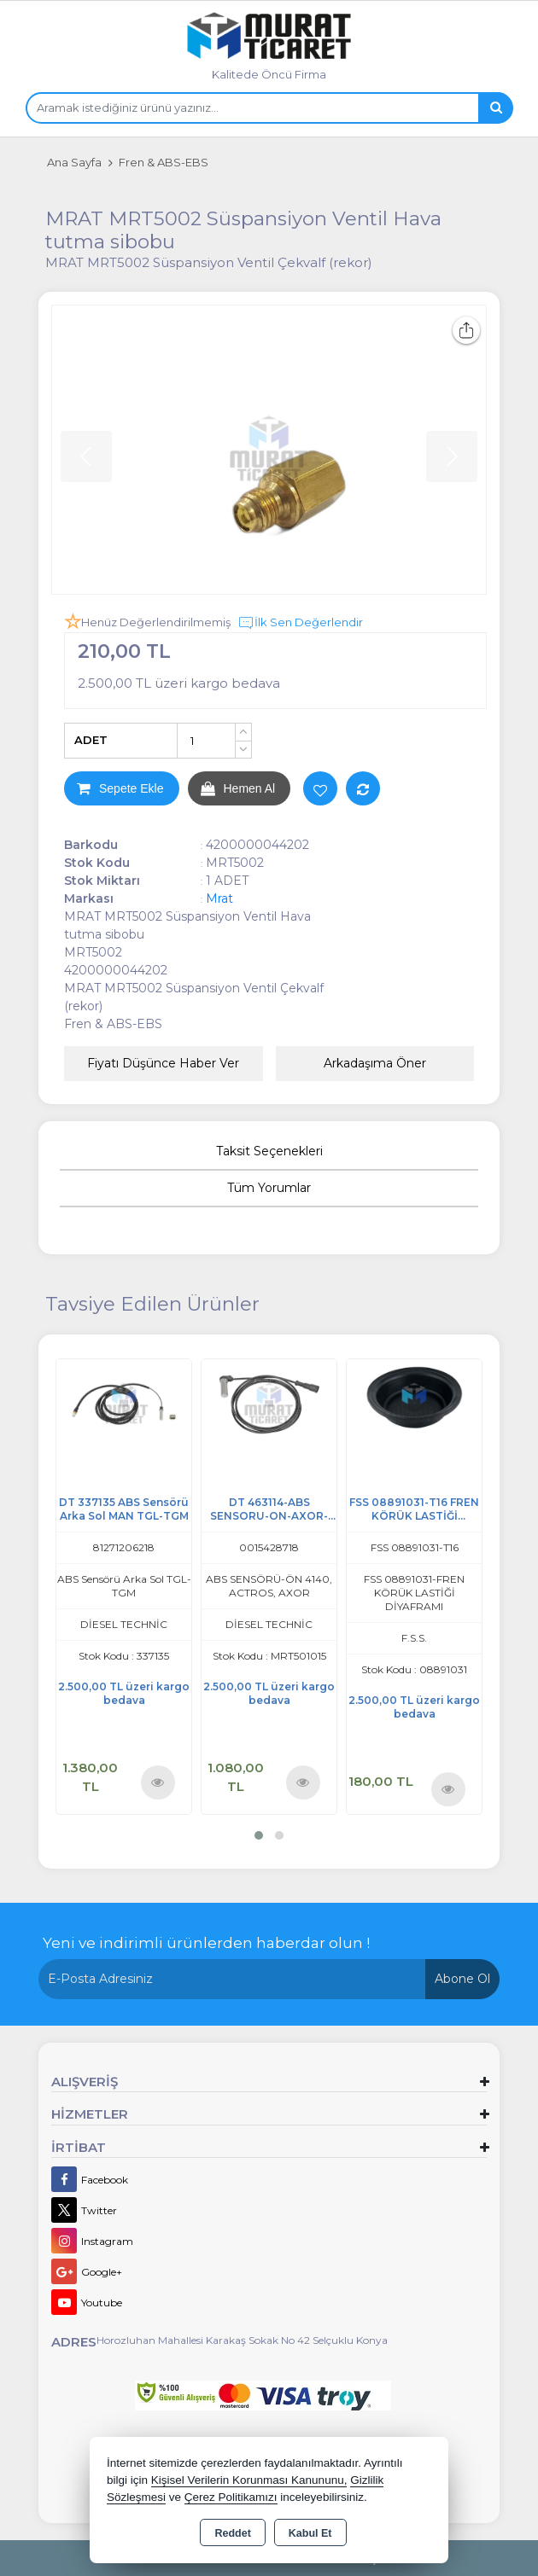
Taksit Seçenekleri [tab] (269, 1151)
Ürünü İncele (157, 1781)
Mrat (219, 898)
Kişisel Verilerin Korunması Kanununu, (249, 2480)
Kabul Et (310, 2533)
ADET (91, 740)
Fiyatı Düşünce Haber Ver (163, 1063)
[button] (259, 1835)
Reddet (232, 2533)
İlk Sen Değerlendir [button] (300, 622)
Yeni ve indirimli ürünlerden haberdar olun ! (206, 1942)
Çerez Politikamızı (231, 2497)
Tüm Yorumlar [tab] (269, 1187)
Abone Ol (462, 1978)
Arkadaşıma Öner (375, 1063)
